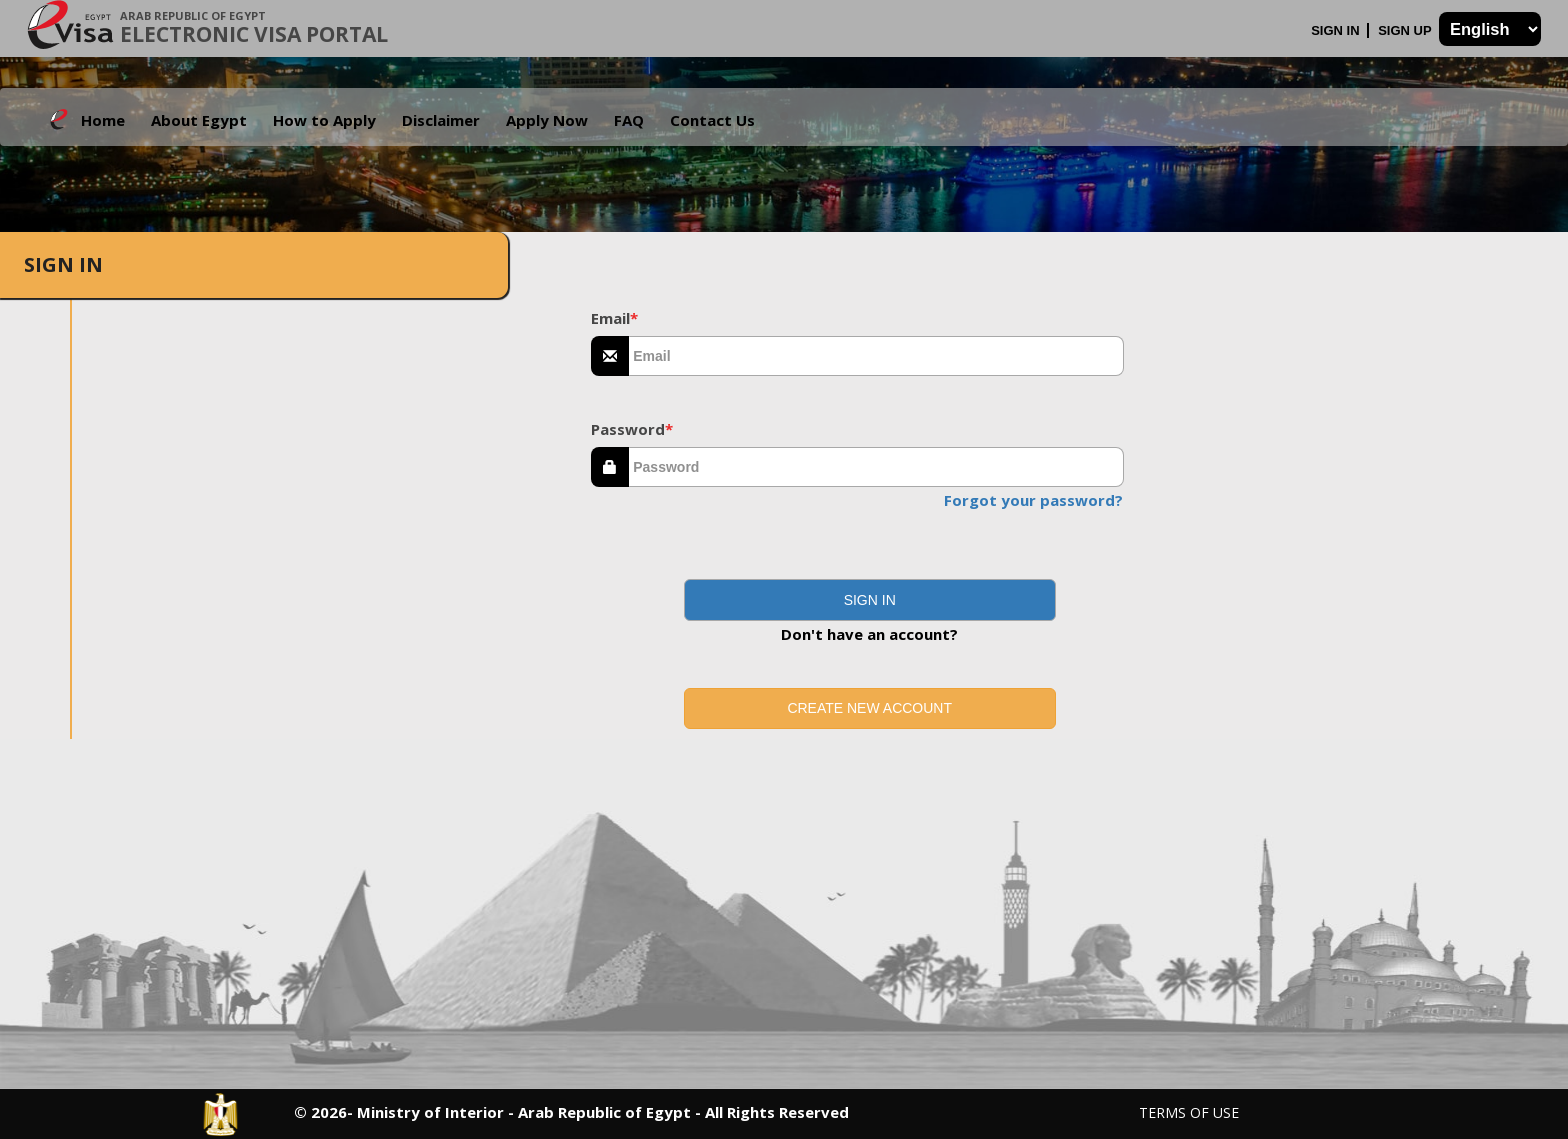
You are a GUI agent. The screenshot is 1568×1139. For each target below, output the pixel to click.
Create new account (869, 708)
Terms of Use (1189, 1112)
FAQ (629, 120)
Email (614, 318)
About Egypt (199, 120)
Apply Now (547, 120)
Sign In (1337, 30)
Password (632, 429)
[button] (870, 600)
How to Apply (324, 120)
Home (103, 120)
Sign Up (1406, 30)
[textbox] (876, 356)
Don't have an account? (869, 634)
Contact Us (712, 120)
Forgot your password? (1033, 500)
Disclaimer (441, 120)
